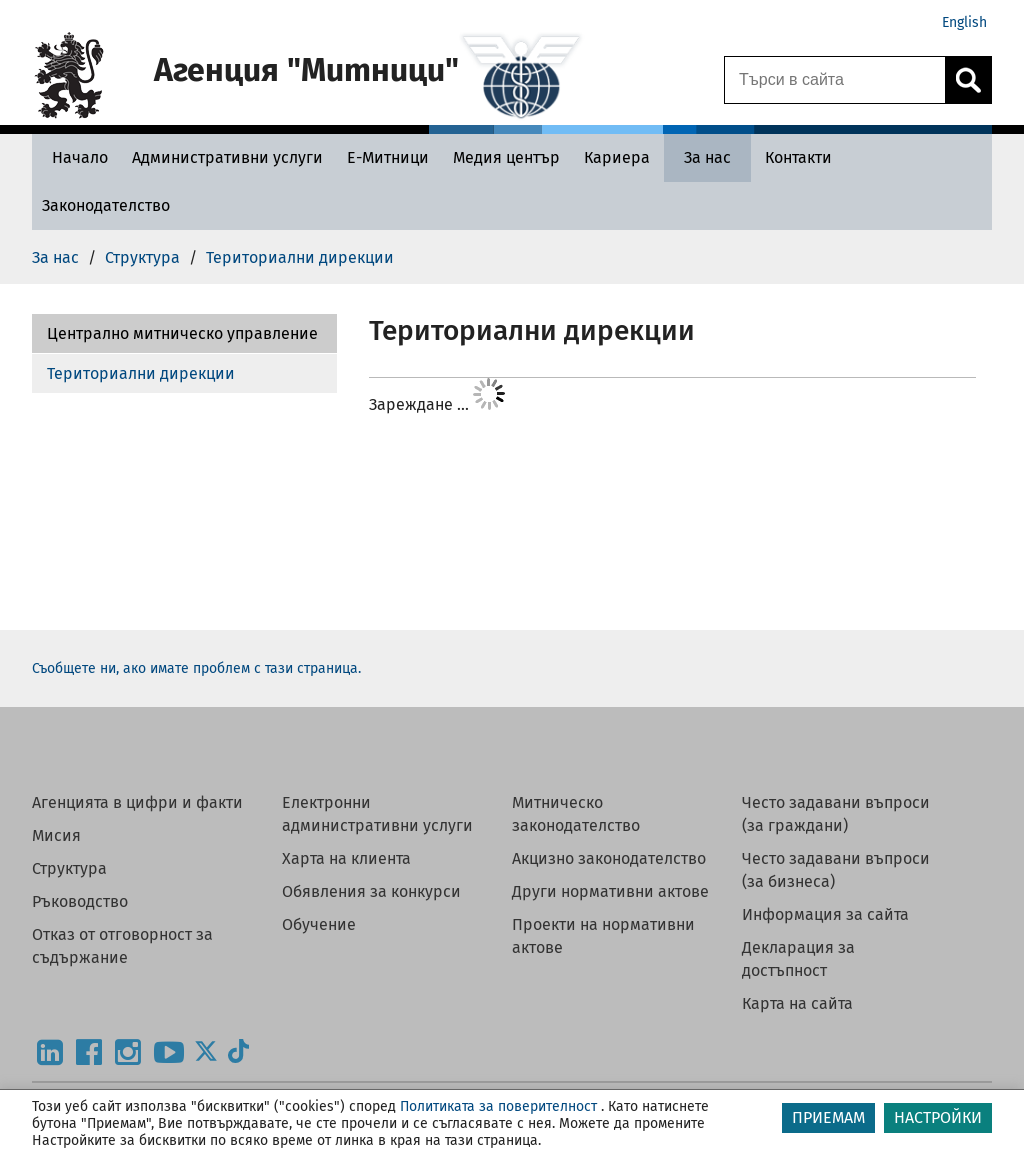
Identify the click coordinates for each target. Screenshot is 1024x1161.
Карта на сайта (797, 1003)
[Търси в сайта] (835, 80)
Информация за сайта (825, 914)
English (964, 22)
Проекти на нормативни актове (603, 936)
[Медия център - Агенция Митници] (506, 157)
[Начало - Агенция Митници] (75, 157)
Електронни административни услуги (377, 814)
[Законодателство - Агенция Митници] (106, 205)
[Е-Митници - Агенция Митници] (388, 157)
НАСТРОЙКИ (938, 1117)
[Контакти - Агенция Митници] (798, 157)
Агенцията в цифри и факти (137, 802)
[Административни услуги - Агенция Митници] (227, 157)
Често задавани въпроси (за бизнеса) (836, 870)
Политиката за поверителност (498, 1106)
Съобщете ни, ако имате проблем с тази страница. (196, 668)
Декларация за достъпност (798, 959)
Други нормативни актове (610, 891)
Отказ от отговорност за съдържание (122, 946)
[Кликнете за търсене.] (968, 80)
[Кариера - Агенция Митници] (617, 157)
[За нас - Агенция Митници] (707, 157)
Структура (69, 868)
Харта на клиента (346, 858)
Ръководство (80, 901)
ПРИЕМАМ (828, 1117)
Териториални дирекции (141, 373)
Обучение (319, 924)
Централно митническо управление (182, 333)
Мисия (56, 835)
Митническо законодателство (576, 814)
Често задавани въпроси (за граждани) (836, 814)
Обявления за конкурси (371, 891)
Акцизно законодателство (609, 858)
